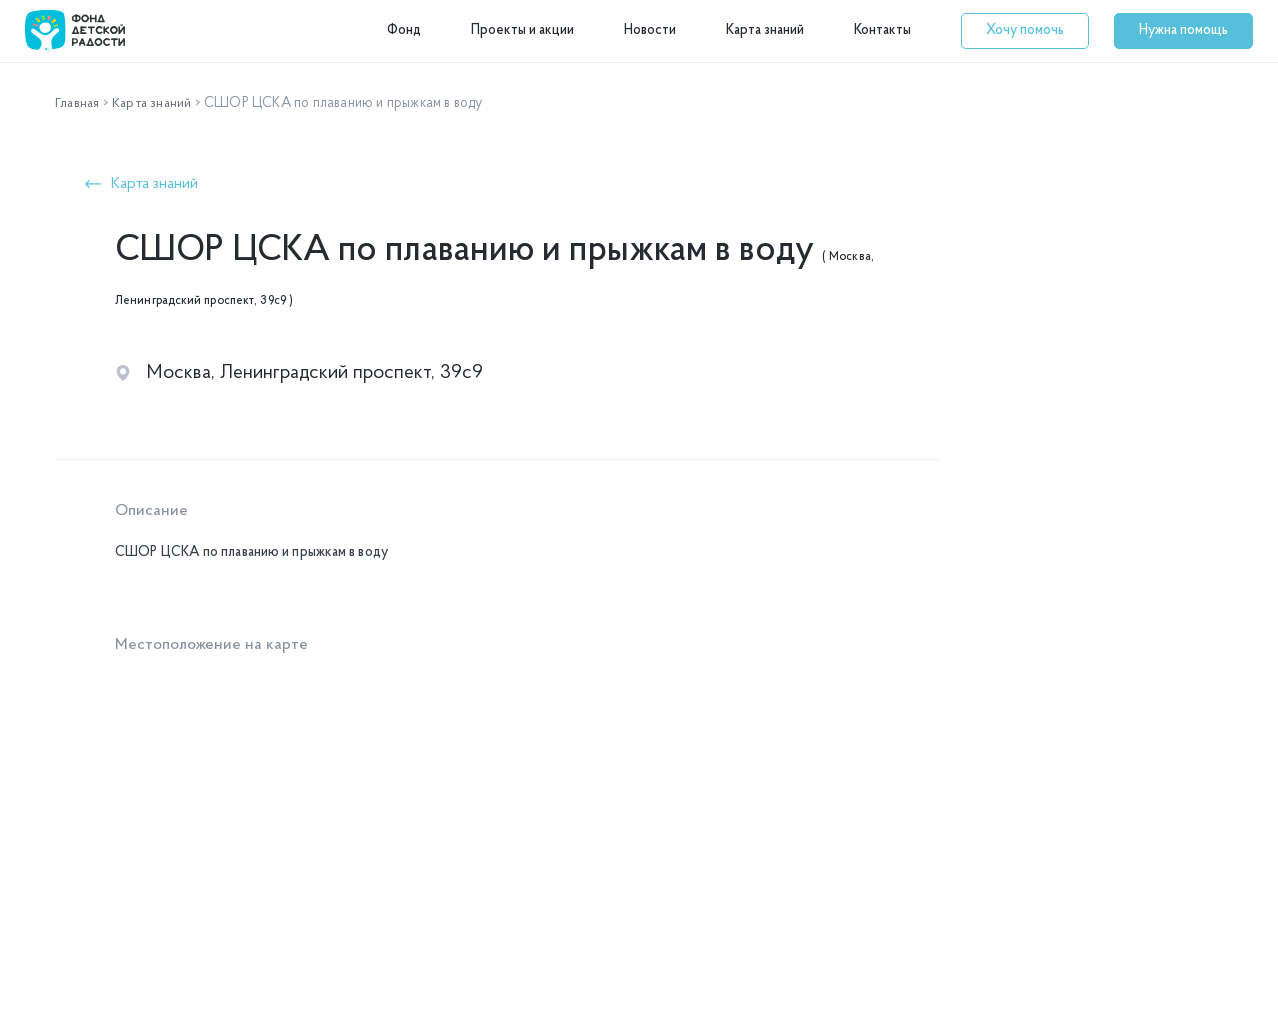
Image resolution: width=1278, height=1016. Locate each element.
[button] (1025, 31)
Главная (78, 103)
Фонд (404, 30)
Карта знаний (765, 30)
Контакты (882, 30)
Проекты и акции (522, 30)
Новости (650, 30)
